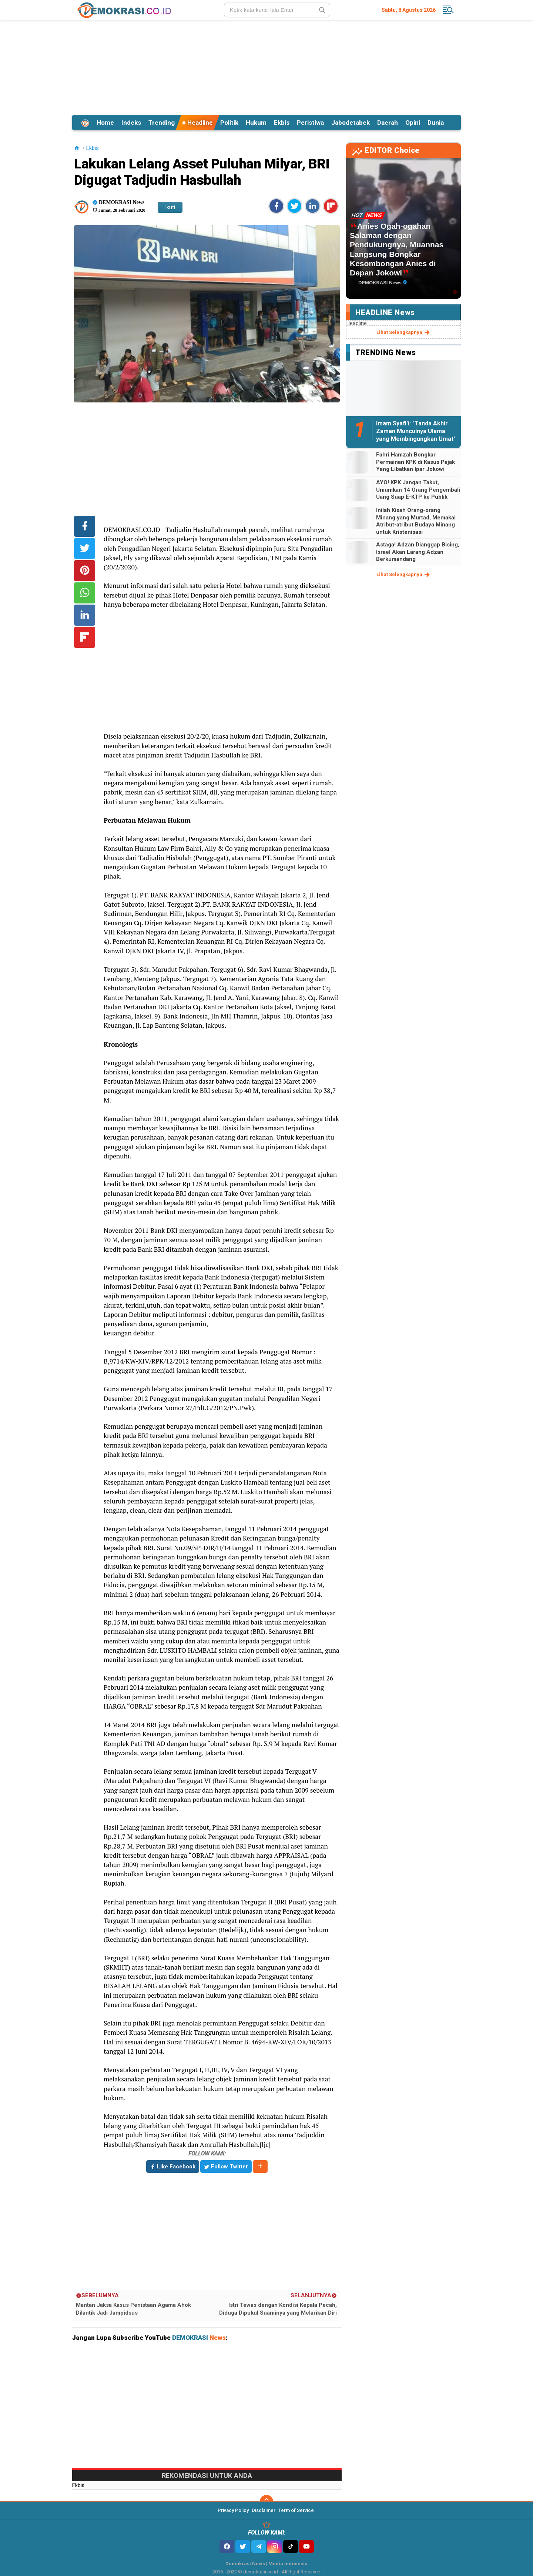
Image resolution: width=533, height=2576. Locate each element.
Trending (161, 122)
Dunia (436, 122)
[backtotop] (266, 2501)
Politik (229, 122)
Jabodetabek (350, 122)
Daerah (387, 122)
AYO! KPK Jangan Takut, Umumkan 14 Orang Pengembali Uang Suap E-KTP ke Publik (418, 489)
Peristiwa (310, 122)
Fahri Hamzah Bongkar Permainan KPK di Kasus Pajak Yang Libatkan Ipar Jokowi (415, 461)
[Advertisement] (266, 66)
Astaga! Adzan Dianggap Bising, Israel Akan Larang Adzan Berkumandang (417, 551)
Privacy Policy (233, 2510)
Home (105, 122)
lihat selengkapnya (403, 332)
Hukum (256, 122)
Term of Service (296, 2510)
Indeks (131, 122)
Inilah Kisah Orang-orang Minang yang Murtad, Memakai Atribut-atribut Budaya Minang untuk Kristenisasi (416, 521)
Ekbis (281, 122)
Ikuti (170, 207)
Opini (412, 122)
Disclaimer (263, 2510)
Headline (197, 122)
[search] (277, 10)
